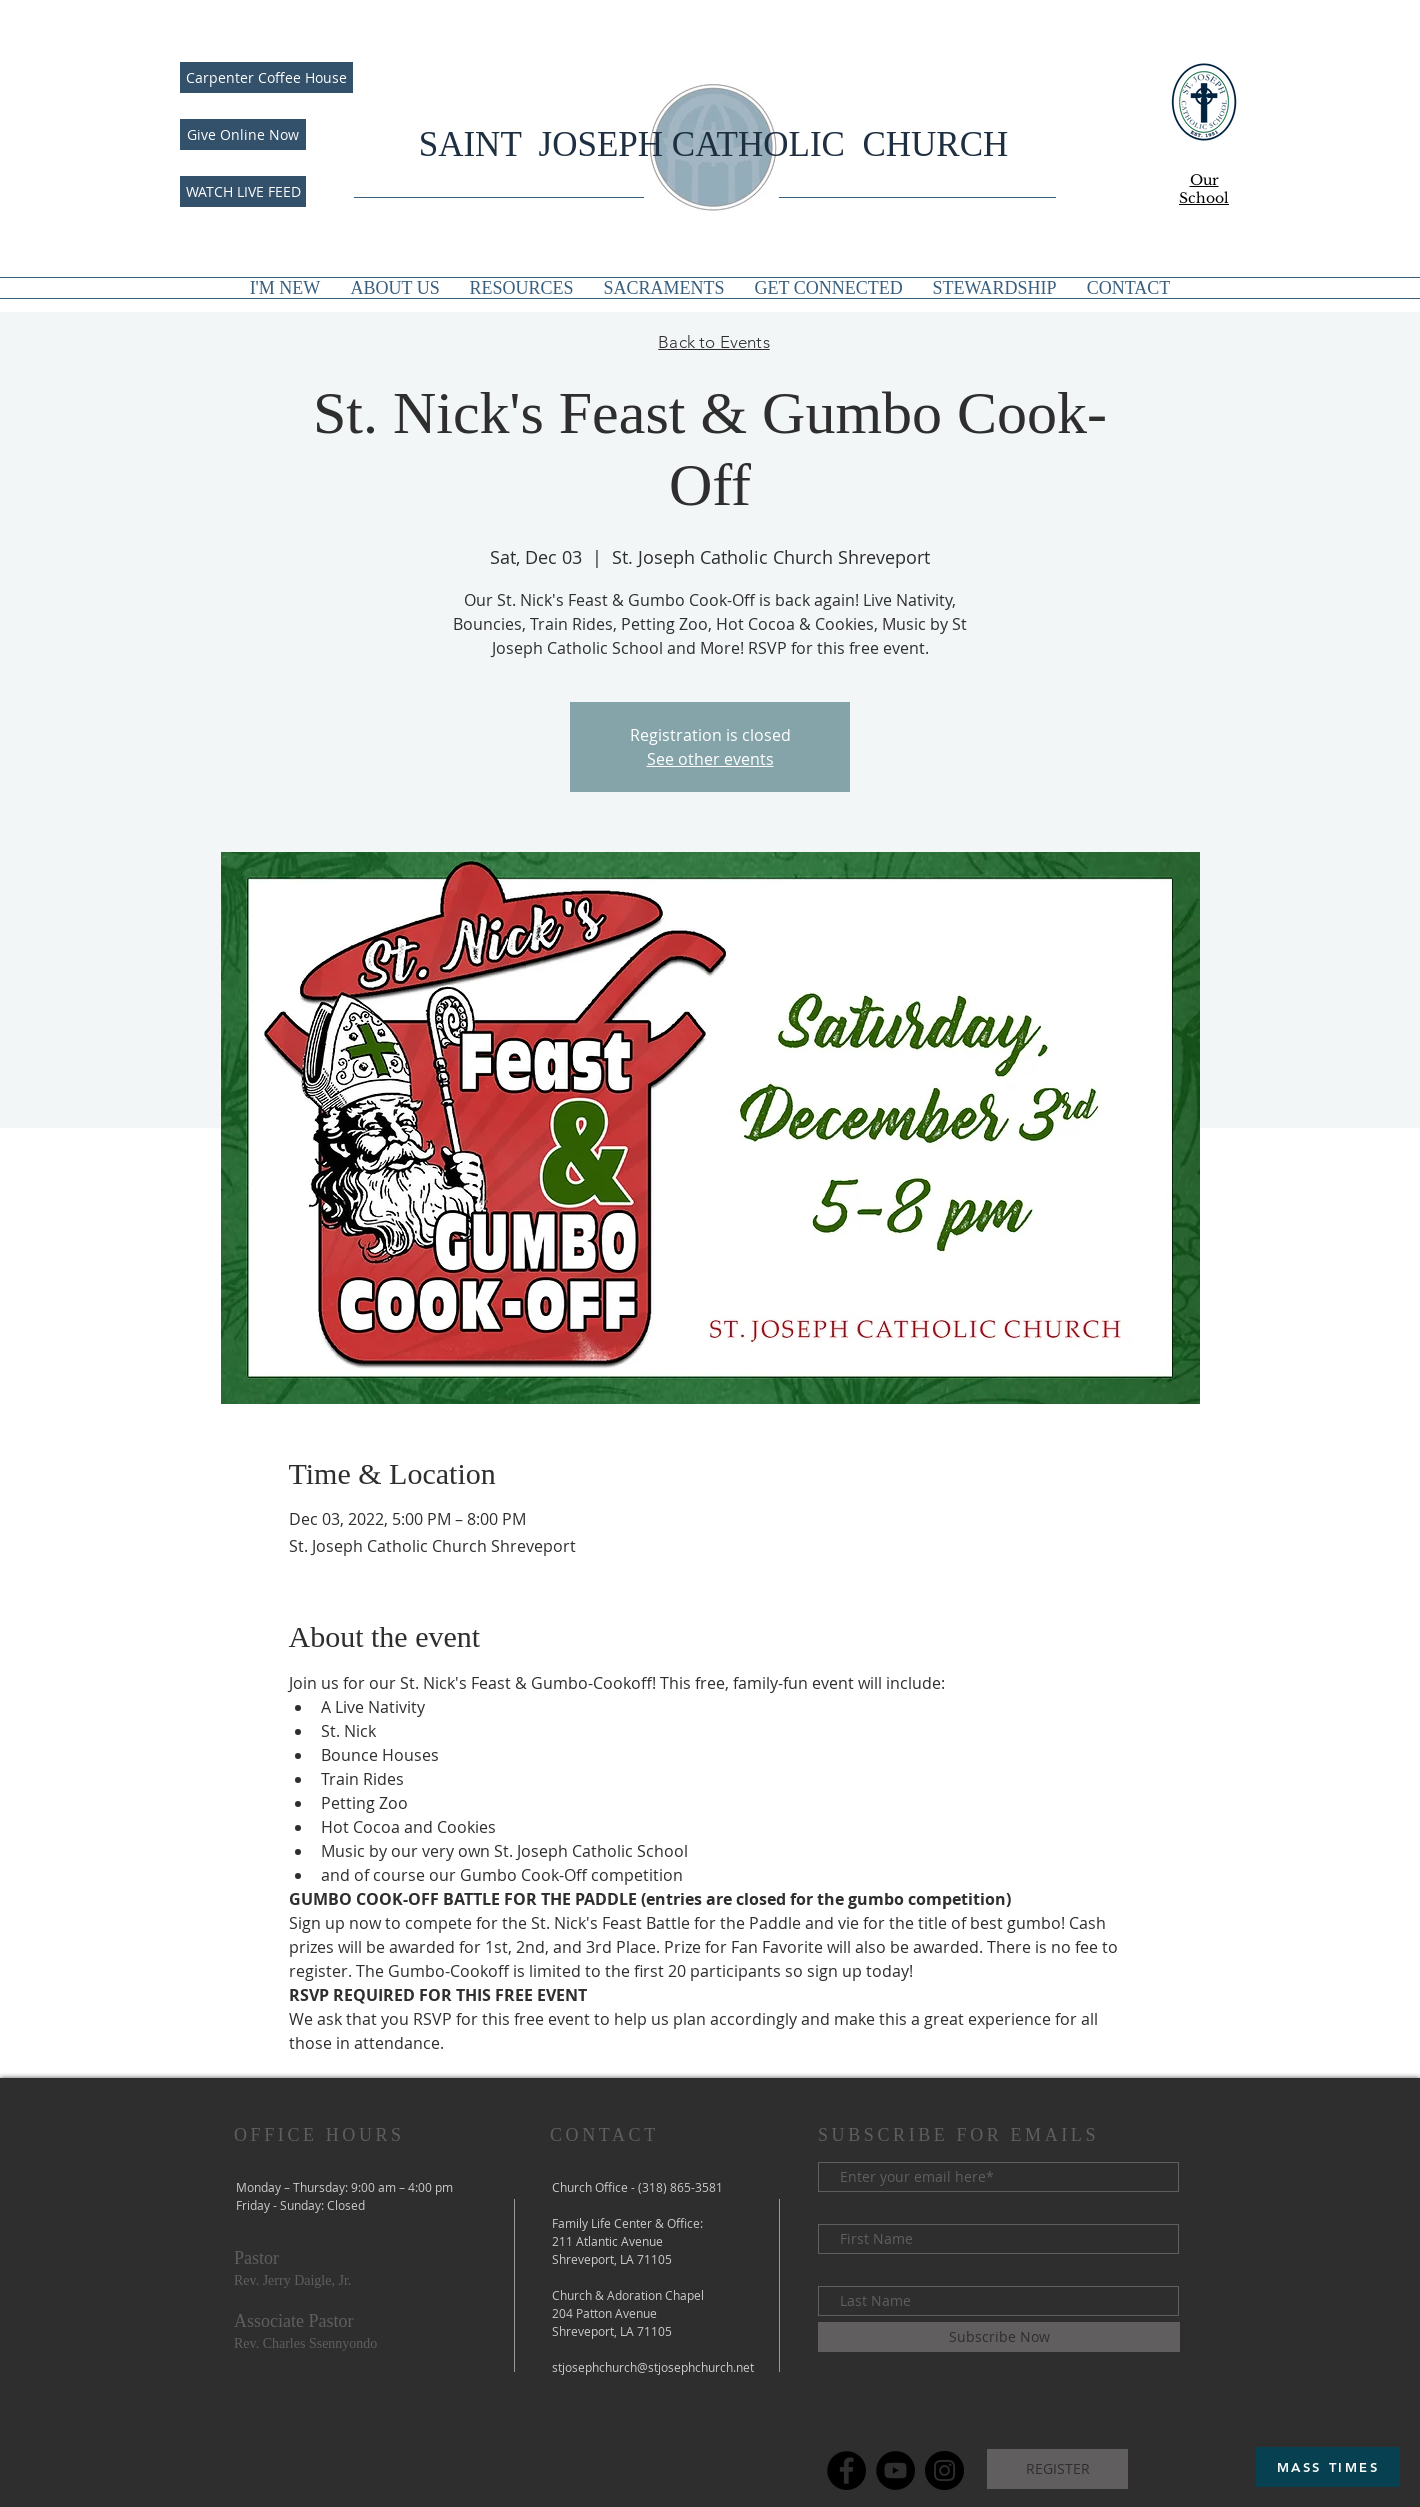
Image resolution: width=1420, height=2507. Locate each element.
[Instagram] (944, 2470)
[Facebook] (846, 2470)
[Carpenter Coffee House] (266, 77)
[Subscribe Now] (999, 2337)
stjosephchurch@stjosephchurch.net (653, 2367)
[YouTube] (895, 2470)
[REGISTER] (1057, 2469)
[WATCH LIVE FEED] (243, 191)
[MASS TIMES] (1328, 2467)
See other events (710, 759)
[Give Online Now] (243, 134)
